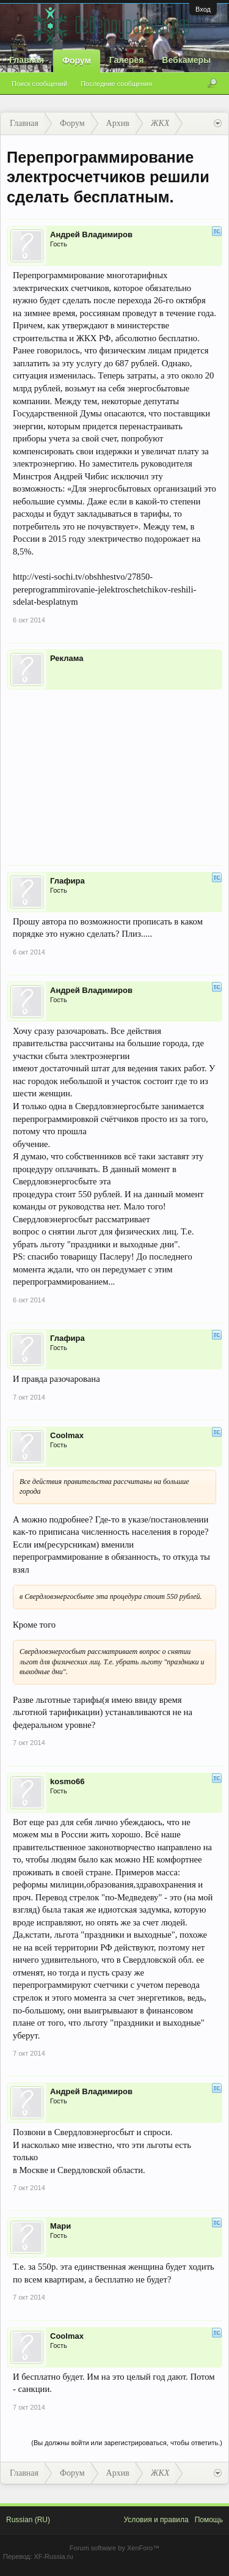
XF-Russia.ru (53, 2556)
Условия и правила (155, 2519)
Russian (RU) (28, 2519)
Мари (60, 2226)
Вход (203, 9)
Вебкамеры (186, 60)
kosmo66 (67, 1781)
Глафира (67, 880)
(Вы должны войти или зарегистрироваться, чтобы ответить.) (126, 2442)
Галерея (126, 60)
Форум (76, 60)
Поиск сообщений (39, 83)
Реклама (66, 658)
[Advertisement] (114, 769)
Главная (26, 60)
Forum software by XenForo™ (114, 2548)
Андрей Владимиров (91, 234)
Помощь (209, 2519)
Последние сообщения (116, 83)
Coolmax (67, 1435)
